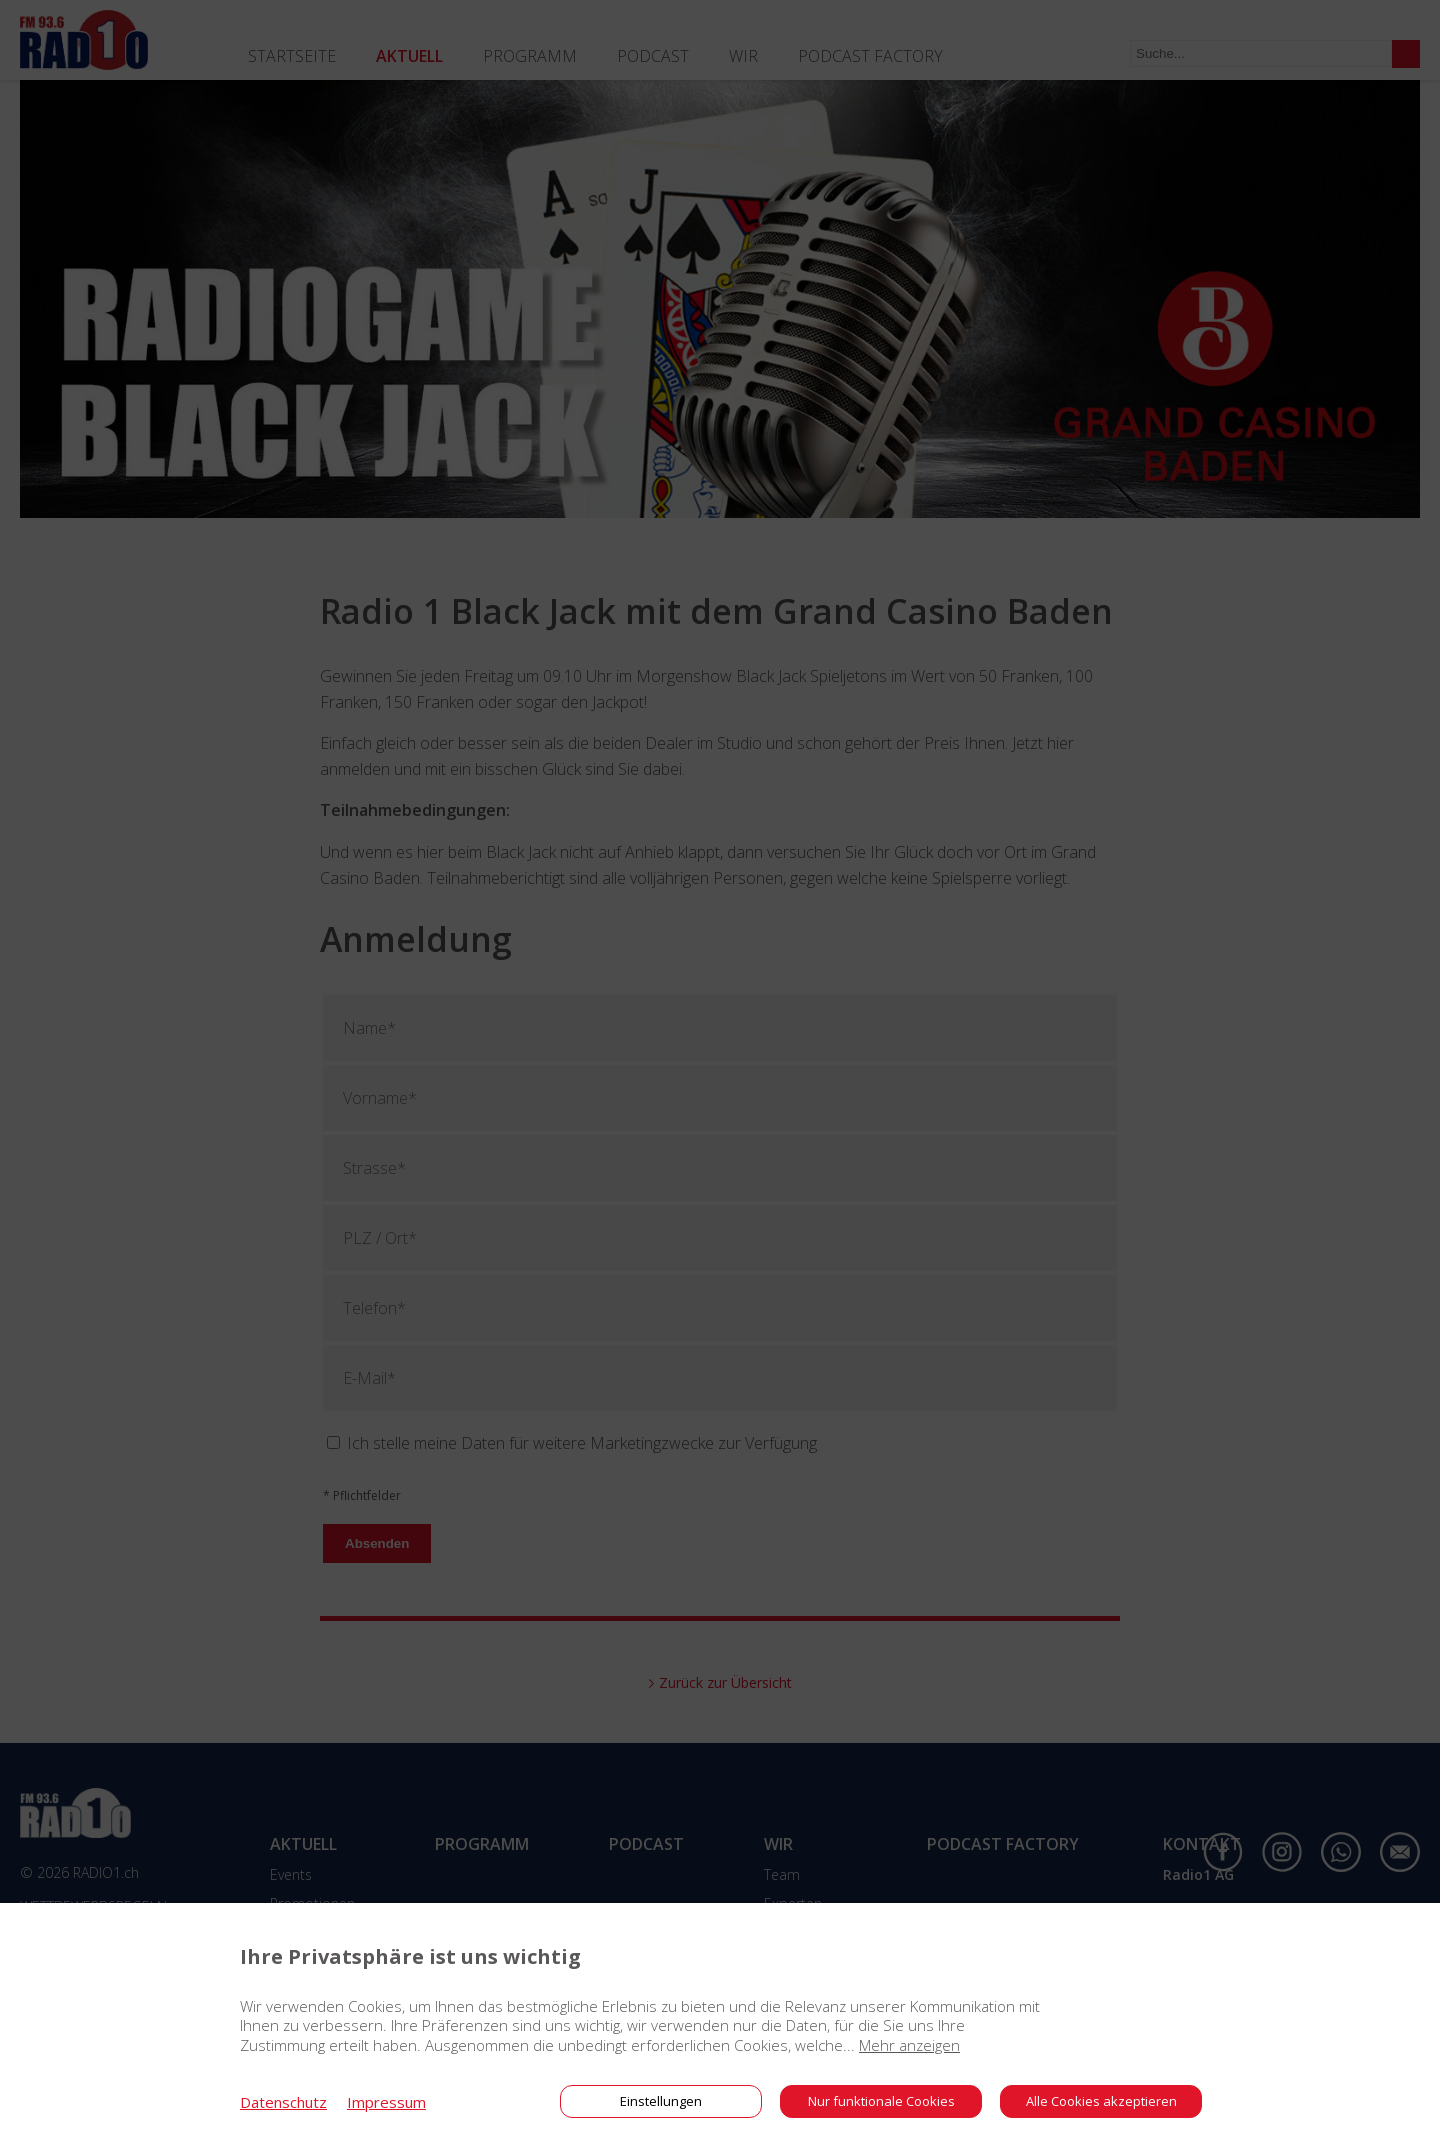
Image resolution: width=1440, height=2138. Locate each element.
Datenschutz (283, 2102)
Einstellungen (661, 2101)
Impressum (386, 2102)
